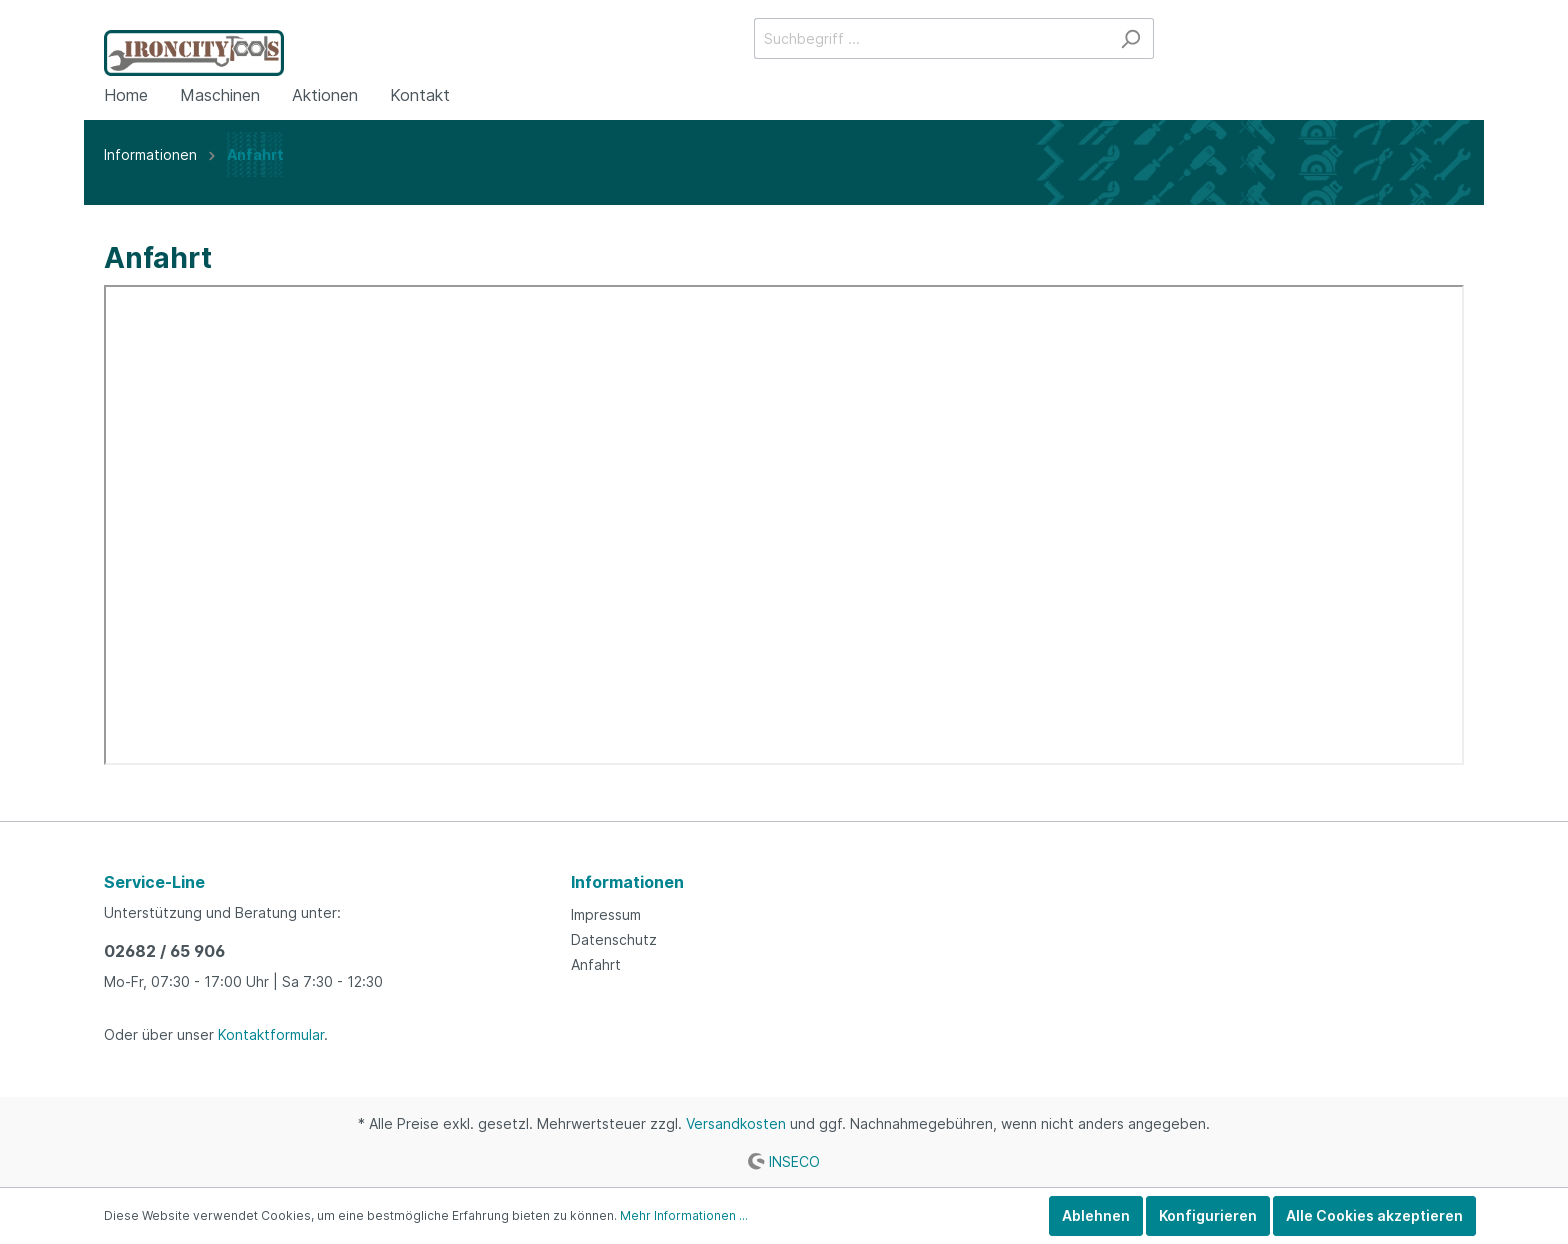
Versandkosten (736, 1123)
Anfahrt (596, 964)
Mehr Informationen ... (684, 1215)
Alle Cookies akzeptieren (1374, 1215)
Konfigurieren (1208, 1215)
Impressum (606, 914)
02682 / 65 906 (164, 951)
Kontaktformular (271, 1034)
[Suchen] (1130, 38)
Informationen (627, 882)
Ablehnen (1096, 1215)
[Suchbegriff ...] (931, 38)
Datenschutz (614, 939)
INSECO (794, 1160)
